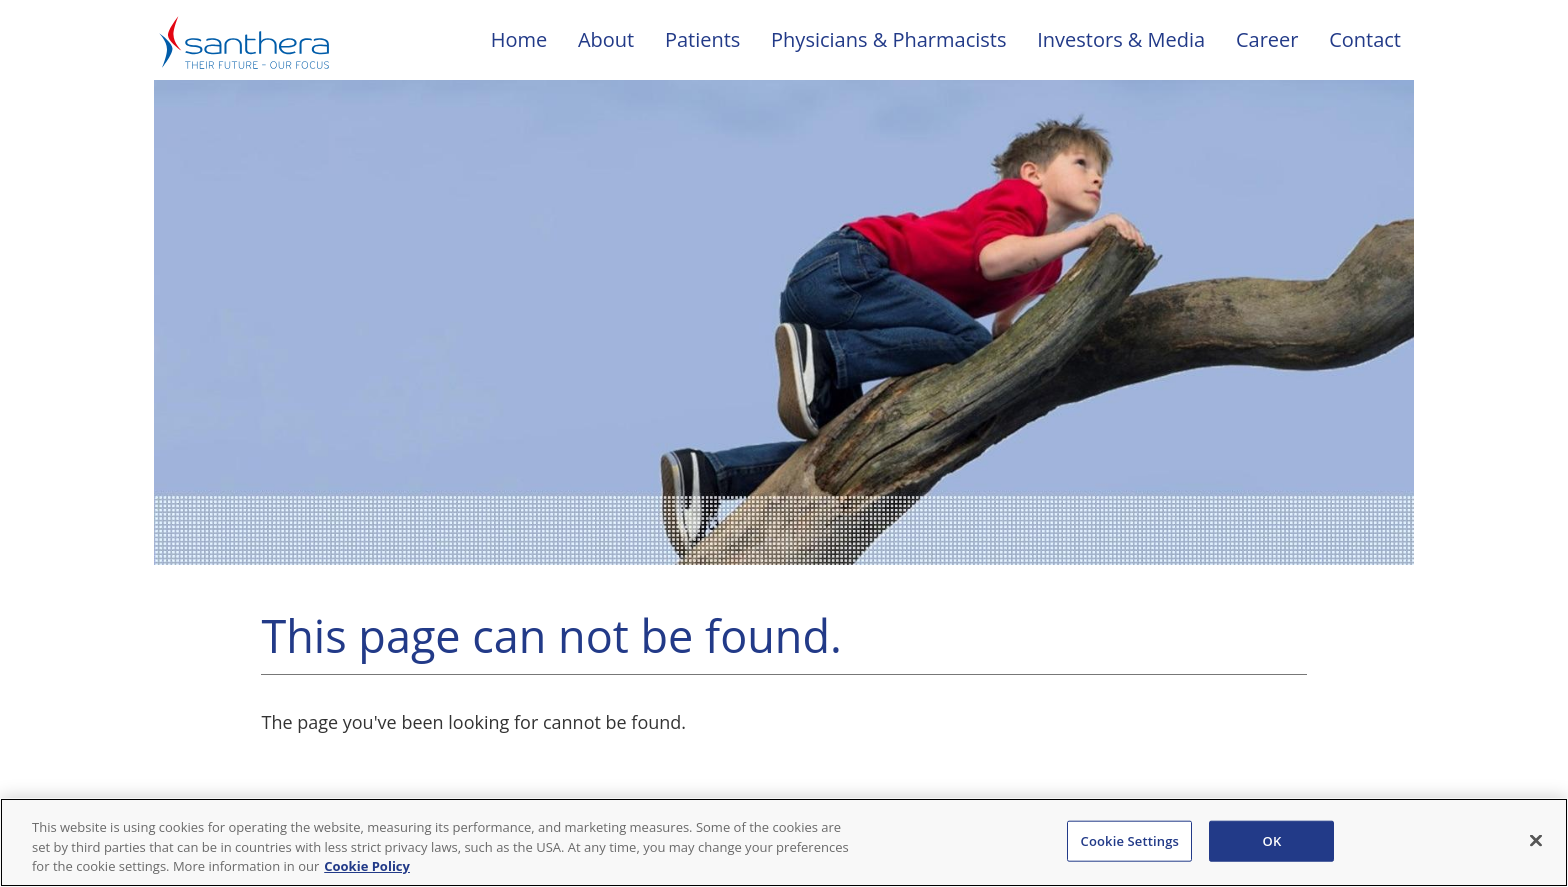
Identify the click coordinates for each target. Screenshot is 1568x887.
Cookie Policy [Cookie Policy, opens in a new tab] (367, 866)
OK (1272, 840)
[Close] (1536, 840)
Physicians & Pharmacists (888, 39)
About (606, 39)
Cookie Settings (1130, 840)
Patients (702, 39)
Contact (1365, 39)
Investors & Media (1121, 39)
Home (519, 39)
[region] (784, 842)
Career (1267, 39)
